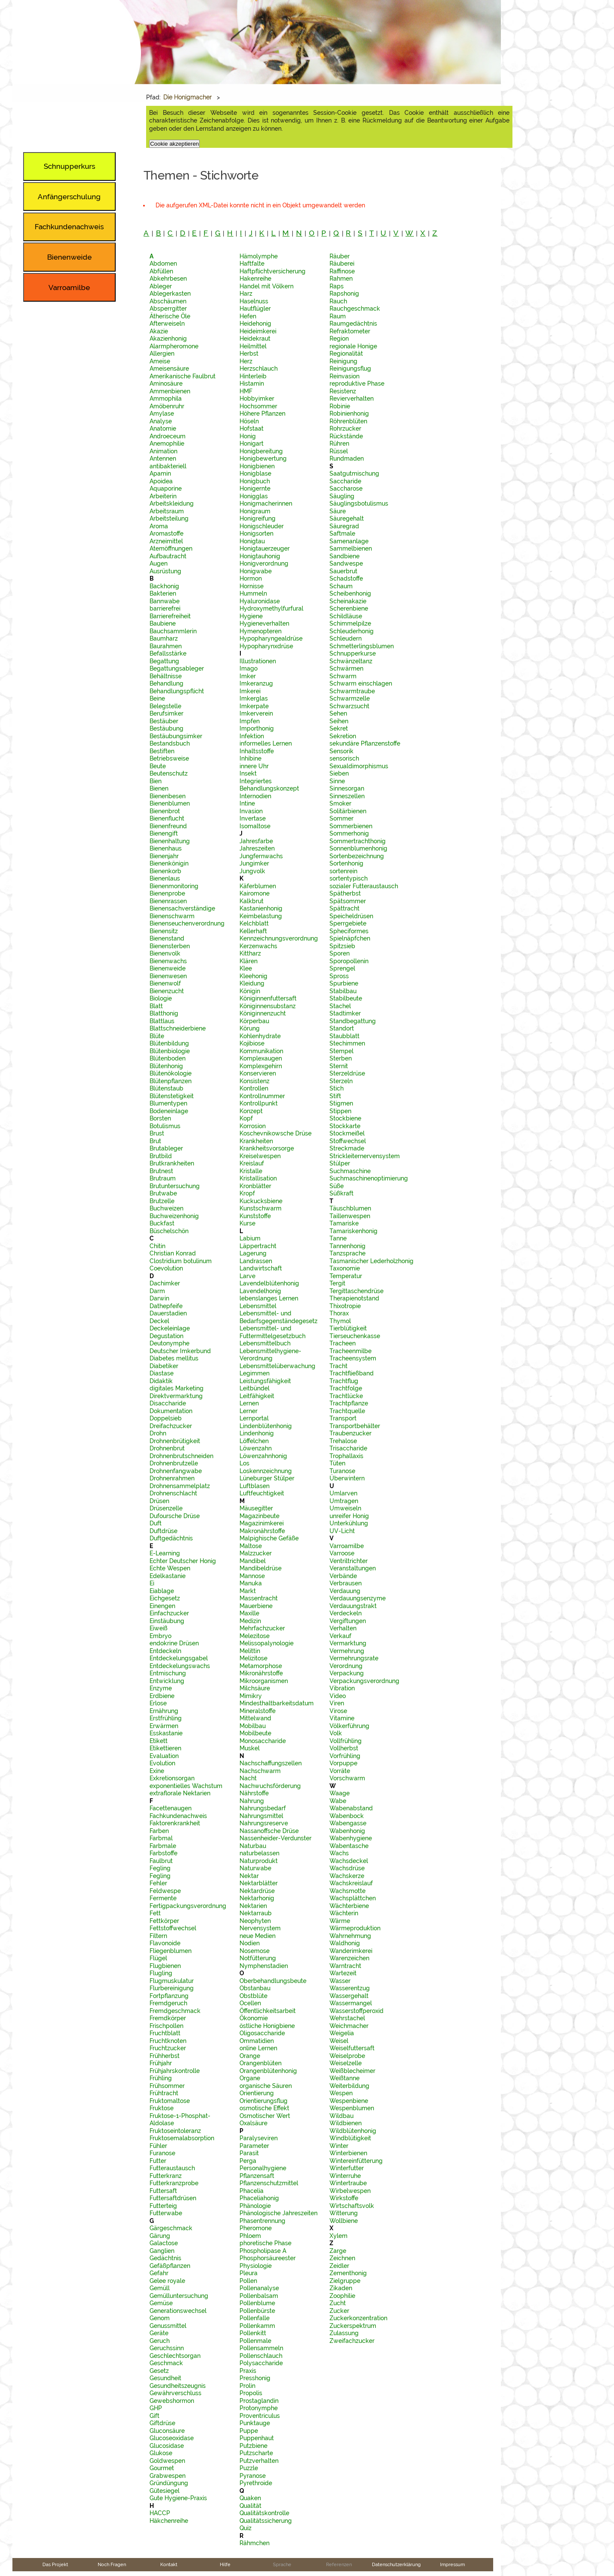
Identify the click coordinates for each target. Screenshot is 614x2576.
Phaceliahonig (259, 2198)
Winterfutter (346, 2168)
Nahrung (252, 1800)
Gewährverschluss (175, 2393)
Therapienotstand (354, 1298)
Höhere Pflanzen (262, 413)
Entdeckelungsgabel (179, 1658)
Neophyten (255, 1920)
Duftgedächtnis (171, 1538)
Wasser (339, 1980)
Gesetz (159, 2370)
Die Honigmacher (187, 97)
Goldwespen (167, 2460)
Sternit (338, 1066)
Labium (250, 1238)
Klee (246, 968)
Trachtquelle (347, 1411)
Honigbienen (257, 466)
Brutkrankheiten (172, 1163)
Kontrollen (254, 1088)
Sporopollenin (348, 961)
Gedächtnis (165, 2258)
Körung (250, 1028)
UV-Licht (342, 1531)
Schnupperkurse (352, 653)
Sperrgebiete (347, 923)
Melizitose (253, 1658)
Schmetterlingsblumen (361, 646)
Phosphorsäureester (268, 2258)
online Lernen (258, 2048)
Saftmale (342, 533)
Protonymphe (259, 2408)
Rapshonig (344, 293)
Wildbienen (345, 2123)
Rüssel (338, 451)
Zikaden (340, 2288)
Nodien (250, 1943)
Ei (152, 1583)
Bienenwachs (168, 961)
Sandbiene (344, 556)
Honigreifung (258, 518)
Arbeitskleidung (172, 503)
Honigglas (254, 496)
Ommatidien (257, 2040)
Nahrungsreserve (264, 1823)
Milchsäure (255, 1688)
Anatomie (163, 428)
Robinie (339, 406)
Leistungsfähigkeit (265, 1381)
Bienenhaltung (170, 841)
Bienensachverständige (182, 908)
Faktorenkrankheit (175, 1823)
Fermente (163, 1898)
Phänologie (255, 2205)
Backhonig (164, 586)
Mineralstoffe (258, 1710)
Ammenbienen (170, 391)
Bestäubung (166, 728)
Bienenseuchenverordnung (187, 923)
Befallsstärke (168, 653)
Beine (157, 698)
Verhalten (342, 1628)
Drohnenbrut (167, 1448)
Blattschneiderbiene (178, 1028)
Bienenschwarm (172, 916)
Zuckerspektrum (352, 2325)
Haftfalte (252, 263)
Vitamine (341, 1718)
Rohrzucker (345, 428)
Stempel (341, 1051)
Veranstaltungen (352, 1568)
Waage (339, 1793)
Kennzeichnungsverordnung (279, 938)
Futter (158, 2160)
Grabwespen (168, 2475)
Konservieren (258, 1073)
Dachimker (165, 1283)
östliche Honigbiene (267, 2025)
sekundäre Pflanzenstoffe (364, 743)
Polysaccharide (261, 2363)
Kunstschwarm (261, 1208)
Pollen (248, 2280)
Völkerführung (349, 1725)
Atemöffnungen (171, 548)
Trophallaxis (346, 1456)
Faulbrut (161, 1860)
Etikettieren (165, 1748)
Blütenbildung (169, 1043)
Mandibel (253, 1561)
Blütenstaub (166, 1088)
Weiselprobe (347, 2055)
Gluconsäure (167, 2430)
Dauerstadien (168, 1313)
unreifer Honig (349, 1516)
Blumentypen (168, 1103)
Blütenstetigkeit (172, 1096)
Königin (250, 991)
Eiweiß (159, 1628)
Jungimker (254, 863)
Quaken (250, 2498)
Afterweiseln (167, 323)
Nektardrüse (257, 1890)
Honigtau (252, 541)
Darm (157, 1291)
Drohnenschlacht (173, 1493)
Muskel (250, 1748)
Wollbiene (343, 2220)
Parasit (249, 2153)
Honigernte (255, 488)
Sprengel (342, 968)
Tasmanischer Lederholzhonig (371, 1261)
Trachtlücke (346, 1396)
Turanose (342, 1471)
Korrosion (253, 1126)
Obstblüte (253, 1995)
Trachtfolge (345, 1388)
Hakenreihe (255, 278)
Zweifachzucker (351, 2340)
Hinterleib (253, 376)
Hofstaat (252, 428)
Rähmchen (255, 2543)
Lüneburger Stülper (267, 1478)
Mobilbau (253, 1725)
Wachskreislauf (351, 1883)
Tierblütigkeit (348, 1328)
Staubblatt (344, 1036)
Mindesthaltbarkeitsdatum (277, 1703)
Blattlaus (162, 1021)
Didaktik (161, 1381)
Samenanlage (348, 541)
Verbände (343, 1576)
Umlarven (343, 1493)
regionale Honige (353, 346)
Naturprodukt (259, 1860)
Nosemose (255, 1950)
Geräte (159, 2333)
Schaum (341, 586)
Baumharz (164, 638)
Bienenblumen (170, 803)
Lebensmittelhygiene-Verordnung (270, 1355)
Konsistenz (255, 1081)
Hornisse (252, 586)
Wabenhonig (347, 1830)
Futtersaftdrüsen (173, 2198)
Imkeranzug (256, 683)
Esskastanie (166, 1733)
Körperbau (254, 1021)
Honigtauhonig (260, 556)
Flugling (161, 1973)
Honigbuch (255, 481)
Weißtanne (344, 2078)
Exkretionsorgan (172, 1778)
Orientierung (257, 2093)
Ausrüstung (165, 571)
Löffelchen (254, 1441)
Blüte (157, 1036)
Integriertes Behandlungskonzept (269, 785)
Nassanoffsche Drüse (269, 1830)
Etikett (159, 1740)
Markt (248, 1591)
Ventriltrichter (348, 1561)
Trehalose (343, 1441)
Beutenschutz (169, 773)
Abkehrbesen (168, 278)
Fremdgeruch (168, 2003)
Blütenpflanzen (171, 1081)
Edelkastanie (168, 1576)
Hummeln (253, 593)
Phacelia (252, 2190)
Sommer (341, 818)
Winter (338, 2145)
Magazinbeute (259, 1516)
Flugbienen (165, 1965)
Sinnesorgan (346, 788)
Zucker (339, 2310)
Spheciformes (348, 931)
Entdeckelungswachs (180, 1665)
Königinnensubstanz (268, 1006)
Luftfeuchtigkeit (262, 1493)
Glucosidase (167, 2445)
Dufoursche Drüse (175, 1516)
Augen (159, 563)
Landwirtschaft (261, 1268)
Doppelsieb (166, 1418)
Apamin (160, 473)
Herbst (249, 353)
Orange (250, 2055)
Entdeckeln (165, 1650)
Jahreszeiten (257, 848)
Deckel (159, 1321)
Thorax (339, 1313)
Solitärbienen (347, 811)
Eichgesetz (165, 1598)
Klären (249, 961)
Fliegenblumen (171, 1950)
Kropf (247, 1193)
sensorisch (344, 758)
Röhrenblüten (348, 421)
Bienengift (164, 833)
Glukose (161, 2453)
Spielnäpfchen (349, 938)
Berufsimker (166, 713)
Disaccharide (168, 1403)
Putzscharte (256, 2453)
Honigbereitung (261, 451)
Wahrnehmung (350, 1935)
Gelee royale (167, 2280)
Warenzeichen (349, 1958)
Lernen (249, 1403)
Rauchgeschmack (354, 308)
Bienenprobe (167, 893)
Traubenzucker (350, 1433)
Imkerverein (256, 713)
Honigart (252, 443)
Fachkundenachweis (178, 1815)
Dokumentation (171, 1411)
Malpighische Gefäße (269, 1538)
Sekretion (342, 736)
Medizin (250, 1620)
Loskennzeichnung (266, 1471)
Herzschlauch (259, 368)
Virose (338, 1710)
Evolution (162, 1763)
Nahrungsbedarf (263, 1808)
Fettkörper (164, 1920)
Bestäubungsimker (176, 736)
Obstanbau (255, 1988)
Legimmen (255, 1373)
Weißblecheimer (352, 2070)
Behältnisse (166, 676)
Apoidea (161, 481)
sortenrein (343, 871)
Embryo (160, 1635)
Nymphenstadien (264, 1965)
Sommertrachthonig (357, 841)
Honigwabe (256, 571)
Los (244, 1463)
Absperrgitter (168, 308)
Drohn (158, 1433)
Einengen (162, 1606)
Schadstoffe (346, 578)
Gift (154, 2415)
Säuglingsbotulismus (358, 503)
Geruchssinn (167, 2348)
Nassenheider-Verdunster (275, 1838)
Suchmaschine (350, 1171)
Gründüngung (169, 2483)
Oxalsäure (253, 2123)
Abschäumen (168, 301)
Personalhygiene (263, 2168)
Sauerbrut (343, 571)
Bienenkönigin (169, 863)
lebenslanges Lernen (269, 1298)
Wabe (337, 1800)
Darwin (159, 1298)
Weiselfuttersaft (351, 2048)
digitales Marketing (177, 1388)
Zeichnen (342, 2258)
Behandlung (166, 683)
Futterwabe (166, 2213)
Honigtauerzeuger (265, 548)
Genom (160, 2318)
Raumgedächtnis (353, 323)
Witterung (343, 2213)
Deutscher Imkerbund (180, 1351)
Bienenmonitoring (174, 886)
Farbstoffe (163, 1853)
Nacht (248, 1778)
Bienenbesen (168, 796)
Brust (157, 1133)
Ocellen (250, 2003)
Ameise (160, 361)
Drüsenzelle (166, 1508)
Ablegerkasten (170, 293)
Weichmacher (348, 2025)
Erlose (158, 1703)
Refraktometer (349, 331)
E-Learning (165, 1553)
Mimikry (251, 1695)
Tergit (337, 1283)
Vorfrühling (344, 1755)
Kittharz (250, 953)
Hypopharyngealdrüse (271, 638)
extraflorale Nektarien (180, 1793)
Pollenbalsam (259, 2295)
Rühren (339, 443)
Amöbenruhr (167, 406)
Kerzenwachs (258, 946)
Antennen (163, 458)
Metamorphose (261, 1665)
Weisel (338, 2040)
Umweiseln (345, 1508)
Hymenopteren (261, 631)
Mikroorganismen (264, 1680)
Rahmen (341, 278)
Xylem (338, 2235)
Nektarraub (256, 1913)
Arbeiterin (163, 496)
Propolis (251, 2393)
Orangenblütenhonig (268, 2070)
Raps (336, 286)
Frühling (161, 2078)
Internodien (255, 796)
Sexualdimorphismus (358, 766)
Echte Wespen (170, 1568)
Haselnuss (254, 301)
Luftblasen (255, 1486)
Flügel (158, 1958)
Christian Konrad (173, 1253)
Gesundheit (165, 2378)
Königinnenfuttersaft (268, 998)
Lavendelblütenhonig (269, 1283)
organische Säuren (266, 2085)
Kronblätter (255, 1186)
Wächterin (343, 1913)
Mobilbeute (255, 1733)
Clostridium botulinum (181, 1261)
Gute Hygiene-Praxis (178, 2498)
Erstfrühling (166, 1718)
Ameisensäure (169, 368)
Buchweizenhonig (174, 1216)
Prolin (247, 2385)
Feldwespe (165, 1890)
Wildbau (341, 2115)
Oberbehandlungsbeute (273, 1980)
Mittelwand (255, 1718)
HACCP (160, 2513)
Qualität (250, 2505)
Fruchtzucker (168, 2048)
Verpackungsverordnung (364, 1680)
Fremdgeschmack (175, 2010)
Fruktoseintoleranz (175, 2130)
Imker (248, 676)
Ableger (161, 286)
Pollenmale (255, 2340)
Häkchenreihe (169, 2520)
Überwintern (347, 1478)
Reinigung (343, 361)
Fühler (158, 2145)
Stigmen (341, 1103)
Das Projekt (55, 2564)
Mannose (252, 1576)
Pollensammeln (261, 2348)
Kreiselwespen (260, 1156)
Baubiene (163, 623)
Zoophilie (342, 2295)
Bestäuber (164, 721)
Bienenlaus (165, 878)
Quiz (246, 2528)
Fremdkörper (168, 2018)
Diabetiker (164, 1366)
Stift (335, 1096)
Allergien (162, 353)
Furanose (162, 2153)
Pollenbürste (257, 2310)
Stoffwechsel (347, 1141)
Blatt (156, 1006)
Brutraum (163, 1178)
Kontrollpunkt (259, 1103)
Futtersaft (163, 2190)
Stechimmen (347, 1043)
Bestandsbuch (170, 743)
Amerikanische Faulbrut (183, 376)
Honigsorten (256, 533)
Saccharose (345, 488)
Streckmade (346, 1148)
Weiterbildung (349, 2085)
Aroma (159, 526)
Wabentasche (348, 1845)
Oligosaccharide (262, 2033)
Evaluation (164, 1755)
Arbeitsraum (167, 511)
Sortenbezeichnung (356, 856)
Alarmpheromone (174, 346)
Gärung (160, 2235)
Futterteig (163, 2205)
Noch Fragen (112, 2564)
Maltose (251, 1546)
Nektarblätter (259, 1883)
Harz (246, 293)
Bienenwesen (168, 976)
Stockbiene (345, 1118)
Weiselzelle (345, 2063)
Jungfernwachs (261, 856)
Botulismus (165, 1126)
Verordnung (345, 1665)
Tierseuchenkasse (354, 1336)
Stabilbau (342, 991)
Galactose (164, 2243)
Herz (246, 361)
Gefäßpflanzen (170, 2265)
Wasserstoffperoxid (356, 2010)
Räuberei (341, 263)
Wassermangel (350, 2003)
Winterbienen (348, 2153)
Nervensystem (260, 1928)
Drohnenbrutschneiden (181, 1456)
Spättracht (344, 908)
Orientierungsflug (264, 2100)
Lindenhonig (257, 1433)
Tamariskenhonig (353, 1231)
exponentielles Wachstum (186, 1785)
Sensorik (341, 751)
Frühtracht (164, 2093)
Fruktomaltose (170, 2100)
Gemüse (161, 2303)
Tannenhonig (347, 1246)
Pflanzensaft (257, 2175)
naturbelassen (259, 1853)
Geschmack (166, 2363)
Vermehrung (346, 1650)
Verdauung (344, 1591)
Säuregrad (344, 526)
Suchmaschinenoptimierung (368, 1178)
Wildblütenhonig (352, 2130)
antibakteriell (168, 466)
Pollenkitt (253, 2333)
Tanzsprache (347, 1253)
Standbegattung (352, 1021)
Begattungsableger (177, 668)
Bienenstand (167, 938)
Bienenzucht (167, 991)
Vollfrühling (345, 1740)
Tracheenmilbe (350, 1351)
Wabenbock (346, 1815)
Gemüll (160, 2288)
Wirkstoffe (343, 2198)
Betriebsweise (169, 758)
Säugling (341, 496)
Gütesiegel (165, 2490)
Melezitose (255, 1635)
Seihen (338, 721)
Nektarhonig (257, 1898)
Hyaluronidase (260, 601)
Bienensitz (164, 931)
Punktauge (255, 2423)
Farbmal (161, 1838)
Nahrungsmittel (261, 1815)
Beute (158, 766)
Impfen (250, 721)
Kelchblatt (254, 923)
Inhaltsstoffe (257, 751)
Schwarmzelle (349, 698)
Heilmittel (253, 346)
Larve (247, 1276)
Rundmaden (346, 458)
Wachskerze (346, 1875)
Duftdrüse (163, 1531)
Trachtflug (343, 1381)
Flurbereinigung (172, 1988)
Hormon (251, 578)
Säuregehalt (346, 518)
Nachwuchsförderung (270, 1785)
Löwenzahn (256, 1448)
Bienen (159, 788)
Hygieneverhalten (264, 623)
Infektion (252, 736)
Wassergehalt (348, 1995)
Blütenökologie (171, 1073)
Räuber (339, 256)
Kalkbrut (252, 901)
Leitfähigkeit (257, 1396)
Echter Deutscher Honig (183, 1561)
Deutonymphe (169, 1343)
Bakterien (163, 593)
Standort (341, 1028)
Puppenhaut (257, 2438)
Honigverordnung (264, 563)
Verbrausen (345, 1583)
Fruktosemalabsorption (182, 2138)
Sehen (338, 713)
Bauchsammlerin (173, 631)
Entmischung (168, 1673)
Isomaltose (255, 826)
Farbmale (163, 1845)
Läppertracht (258, 1246)
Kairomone (255, 893)
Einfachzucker (169, 1613)
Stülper (339, 1163)
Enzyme (161, 1688)
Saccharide (345, 481)
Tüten (337, 1463)
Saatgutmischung (354, 473)
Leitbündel (255, 1388)
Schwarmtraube (352, 691)
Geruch (160, 2340)
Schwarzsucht (349, 706)
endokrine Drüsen (174, 1643)
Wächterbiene (349, 1905)
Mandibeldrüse (261, 1568)
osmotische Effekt (264, 2108)
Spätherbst (345, 893)
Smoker (340, 803)
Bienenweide (168, 968)
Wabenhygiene (350, 1838)
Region (339, 338)
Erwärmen (164, 1725)
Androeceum (168, 436)
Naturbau (253, 1845)
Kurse (247, 1223)
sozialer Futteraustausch (363, 886)
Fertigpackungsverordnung (188, 1905)
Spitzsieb (342, 946)
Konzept (251, 1111)
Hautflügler (255, 308)
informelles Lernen (266, 743)
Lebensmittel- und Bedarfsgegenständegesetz (278, 1317)
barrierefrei (165, 608)
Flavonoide (165, 1943)
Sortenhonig (346, 863)
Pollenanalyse (259, 2288)
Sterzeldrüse (347, 1073)
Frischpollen (166, 2025)
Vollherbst (343, 1748)
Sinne (337, 781)
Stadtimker (345, 1013)
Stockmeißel (347, 1133)
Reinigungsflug (350, 368)
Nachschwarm (260, 1770)
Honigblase (255, 473)
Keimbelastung (261, 916)
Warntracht (345, 1965)
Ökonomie (254, 2018)
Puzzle (249, 2468)
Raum (337, 316)
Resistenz (342, 391)
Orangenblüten (261, 2063)
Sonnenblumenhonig (358, 848)
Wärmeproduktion (354, 1928)
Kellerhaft (253, 931)
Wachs (339, 1853)
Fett (155, 1913)
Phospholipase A (263, 2250)
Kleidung (252, 983)
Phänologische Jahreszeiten (278, 2213)
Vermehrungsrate (353, 1658)
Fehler (158, 1883)
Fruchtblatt (165, 2033)
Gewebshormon (172, 2400)
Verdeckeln (345, 1613)
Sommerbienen (350, 826)
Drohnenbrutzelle (174, 1463)
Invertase (253, 818)
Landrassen (256, 1261)
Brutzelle (162, 1201)
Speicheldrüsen (351, 916)
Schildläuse (345, 616)
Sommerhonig (349, 833)
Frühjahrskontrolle (175, 2070)
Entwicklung (167, 1680)
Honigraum (255, 511)
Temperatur (345, 1276)
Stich (336, 1088)
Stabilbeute (345, 998)
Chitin (157, 1246)
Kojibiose (252, 1043)
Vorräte (339, 1770)
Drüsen (159, 1501)
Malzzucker (256, 1553)
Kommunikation (261, 1051)
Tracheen (342, 1343)
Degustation (166, 1336)
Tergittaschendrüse (356, 1291)
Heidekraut (255, 338)
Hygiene (251, 616)
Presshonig (255, 2378)
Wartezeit (342, 1973)
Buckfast (162, 1223)
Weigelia (341, 2033)
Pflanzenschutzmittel (269, 2183)
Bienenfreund (168, 826)
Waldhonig (344, 1943)
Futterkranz (166, 2175)
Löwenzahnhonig (263, 1456)
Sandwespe (346, 563)
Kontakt (168, 2564)
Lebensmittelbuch (265, 1343)
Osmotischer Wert (265, 2115)
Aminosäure (166, 383)
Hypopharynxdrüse (266, 646)
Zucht (337, 2303)
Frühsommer (167, 2085)
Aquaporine (166, 488)
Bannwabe (165, 601)
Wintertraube (348, 2183)
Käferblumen (258, 886)
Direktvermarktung (176, 1396)
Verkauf (340, 1635)
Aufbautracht (168, 556)
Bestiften (162, 751)
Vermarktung (347, 1643)
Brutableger (166, 1148)
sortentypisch (348, 878)
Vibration (342, 1688)
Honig (248, 436)
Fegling (160, 1868)
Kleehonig (253, 976)
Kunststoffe (255, 1216)
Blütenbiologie (170, 1051)
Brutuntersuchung (175, 1186)
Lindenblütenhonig (266, 1426)
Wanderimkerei (350, 1950)
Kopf (246, 1118)
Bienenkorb (165, 871)
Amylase (162, 413)
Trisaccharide (348, 1448)
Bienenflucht (167, 818)
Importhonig (257, 728)
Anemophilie (167, 443)
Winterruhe (345, 2175)
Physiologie (256, 2265)
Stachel (340, 1006)
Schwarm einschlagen (360, 683)
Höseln (249, 421)
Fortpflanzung (169, 1995)
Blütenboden (168, 1058)
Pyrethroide (256, 2483)
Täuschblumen (350, 1208)
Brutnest (161, 1171)
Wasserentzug (349, 1988)
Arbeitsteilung (169, 518)
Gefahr (159, 2273)
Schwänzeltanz (350, 661)
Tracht (338, 1366)
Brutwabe (163, 1193)
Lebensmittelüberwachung (277, 1366)
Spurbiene (343, 983)
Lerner (249, 1411)
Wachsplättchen (352, 1898)
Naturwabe (255, 1868)
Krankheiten (256, 1141)
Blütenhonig (166, 1066)
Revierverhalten (351, 398)
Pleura (249, 2273)
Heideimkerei (258, 331)
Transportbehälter (354, 1426)
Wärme (339, 1920)
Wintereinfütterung (356, 2160)
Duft (156, 1523)
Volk (335, 1733)
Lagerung (253, 1253)
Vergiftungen (347, 1620)
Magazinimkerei (262, 1523)
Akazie (159, 331)
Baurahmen (166, 646)
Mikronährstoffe (261, 1673)
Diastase (162, 1373)
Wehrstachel (347, 2018)
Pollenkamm (257, 2325)
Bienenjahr (164, 856)
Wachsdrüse (347, 1868)
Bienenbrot (165, 811)
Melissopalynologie (267, 1643)
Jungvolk (252, 871)
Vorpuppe (343, 1763)
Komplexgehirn (261, 1066)
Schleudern (345, 638)
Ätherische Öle (170, 316)
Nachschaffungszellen (271, 1763)
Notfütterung (258, 1958)
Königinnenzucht (263, 1013)
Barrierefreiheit (170, 616)
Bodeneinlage (169, 1111)
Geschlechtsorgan (175, 2355)
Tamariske (344, 1223)
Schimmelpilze (350, 623)
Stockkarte (344, 1126)
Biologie (161, 998)
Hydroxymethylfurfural (271, 608)
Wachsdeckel (348, 1860)
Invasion (251, 811)
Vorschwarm (347, 1778)
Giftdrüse (162, 2423)
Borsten (160, 1118)
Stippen (340, 1111)
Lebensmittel (258, 1306)
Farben (159, 1830)
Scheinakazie (347, 601)
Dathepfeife (166, 1306)
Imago (249, 668)
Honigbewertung (263, 458)
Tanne (338, 1238)
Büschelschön (169, 1231)
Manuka (251, 1583)
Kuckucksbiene (261, 1201)
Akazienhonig (168, 338)
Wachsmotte (347, 1890)
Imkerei (250, 691)
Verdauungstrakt (353, 1606)
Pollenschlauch (261, 2355)
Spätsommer (347, 901)
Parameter (254, 2145)
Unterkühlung (348, 1523)
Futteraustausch (172, 2168)
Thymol (340, 1321)
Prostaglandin (259, 2400)
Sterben (340, 1058)
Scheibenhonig (350, 593)
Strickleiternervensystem (364, 1156)
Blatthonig (164, 1013)
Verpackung (346, 1673)
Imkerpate (254, 706)
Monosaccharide (263, 1740)
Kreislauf (252, 1163)
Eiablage (162, 1591)
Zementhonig (348, 2273)
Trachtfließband (351, 1373)
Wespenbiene (348, 2100)
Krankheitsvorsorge (267, 1148)
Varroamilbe (346, 1546)
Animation (163, 451)
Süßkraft (341, 1193)
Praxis (248, 2370)
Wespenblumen (351, 2108)
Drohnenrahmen (172, 1478)
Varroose (341, 1553)
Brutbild (161, 1156)
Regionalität (346, 353)
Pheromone (256, 2228)
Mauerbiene (256, 1606)
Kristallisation (258, 1178)
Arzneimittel (166, 541)
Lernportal (254, 1418)
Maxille (249, 1613)
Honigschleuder (262, 526)
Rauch (338, 301)
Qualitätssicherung (266, 2520)
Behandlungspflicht (177, 691)
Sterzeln (341, 1081)
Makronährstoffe (262, 1531)
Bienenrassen (168, 901)
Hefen (248, 316)
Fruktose (162, 2108)
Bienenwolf (165, 983)
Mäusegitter (256, 1508)
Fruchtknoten (168, 2040)
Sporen (339, 953)
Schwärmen (346, 668)
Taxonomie (344, 1268)
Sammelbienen (350, 548)
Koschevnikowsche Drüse (275, 1133)
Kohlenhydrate (260, 1036)
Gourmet (162, 2468)
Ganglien (162, 2250)
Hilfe (225, 2564)
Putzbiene (253, 2445)
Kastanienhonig (261, 908)
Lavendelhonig (260, 1291)
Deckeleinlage (170, 1328)
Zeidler (339, 2265)
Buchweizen (166, 1208)
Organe (250, 2078)
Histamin (252, 383)
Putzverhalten (259, 2460)
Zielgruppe (344, 2280)
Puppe (249, 2430)
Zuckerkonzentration (358, 2318)
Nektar (249, 1875)
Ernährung (164, 1710)
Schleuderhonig (351, 631)
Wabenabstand (351, 1808)
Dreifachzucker (171, 1426)
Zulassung (344, 2333)
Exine (157, 1770)
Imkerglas (254, 698)
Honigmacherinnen (266, 503)
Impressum (452, 2564)
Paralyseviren (259, 2138)
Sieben (339, 773)
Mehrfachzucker (262, 1628)
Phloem (250, 2235)
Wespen (341, 2093)
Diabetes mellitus (174, 1358)
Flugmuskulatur (172, 1980)
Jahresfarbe (256, 841)
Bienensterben (170, 946)
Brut (155, 1141)
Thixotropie (345, 1306)
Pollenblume (257, 2303)
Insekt (248, 773)
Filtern (158, 1935)
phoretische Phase (265, 2243)
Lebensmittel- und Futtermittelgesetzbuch (273, 1332)
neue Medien (258, 1935)
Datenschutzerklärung (396, 2564)
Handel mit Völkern (267, 286)
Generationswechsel (178, 2310)
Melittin (250, 1650)
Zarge (337, 2250)
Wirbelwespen (350, 2190)
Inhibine (250, 758)
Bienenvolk (165, 953)
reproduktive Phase (356, 383)
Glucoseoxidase (172, 2438)
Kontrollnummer (262, 1096)
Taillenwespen (349, 1216)
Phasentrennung (262, 2220)
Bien (156, 781)
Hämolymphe (259, 256)
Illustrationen (258, 661)
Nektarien (253, 1905)
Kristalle (251, 1171)
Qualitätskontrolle (264, 2513)
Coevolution (166, 1268)
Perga (248, 2160)
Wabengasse (347, 1823)
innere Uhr (254, 766)
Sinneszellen (347, 796)
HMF (246, 391)
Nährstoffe (254, 1793)
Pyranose (253, 2475)
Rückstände (346, 436)
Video (337, 1695)
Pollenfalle (255, 2318)
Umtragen (343, 1501)
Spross (339, 976)
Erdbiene (162, 1695)
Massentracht (259, 1598)
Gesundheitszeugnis (178, 2385)
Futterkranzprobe (174, 2183)
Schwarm (342, 676)
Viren (336, 1703)
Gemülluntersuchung (179, 2295)
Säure (337, 511)
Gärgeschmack (171, 2228)
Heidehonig (255, 323)
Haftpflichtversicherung (273, 271)
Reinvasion (344, 376)
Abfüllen (161, 271)
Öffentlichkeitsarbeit (268, 2010)
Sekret (338, 728)
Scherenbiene (348, 608)
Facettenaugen (171, 1808)
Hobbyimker (257, 398)
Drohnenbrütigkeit (175, 1441)
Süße (336, 1186)
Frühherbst (165, 2055)
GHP (156, 2408)
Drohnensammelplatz (180, 1486)
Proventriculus (260, 2415)
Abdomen (163, 263)
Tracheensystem (352, 1358)
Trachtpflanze (348, 1403)
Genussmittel (168, 2325)
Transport (342, 1418)
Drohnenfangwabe (176, 1471)
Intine (247, 803)
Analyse (161, 421)
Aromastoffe (166, 533)
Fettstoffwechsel (173, 1928)
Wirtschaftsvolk (351, 2205)
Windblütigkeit (350, 2138)
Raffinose (342, 271)
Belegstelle (165, 706)
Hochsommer (258, 406)
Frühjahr (161, 2063)
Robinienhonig (349, 413)
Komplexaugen (261, 1058)
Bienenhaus (166, 848)
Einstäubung (167, 1620)
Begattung (164, 661)
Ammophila (166, 398)
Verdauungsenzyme (357, 1598)
